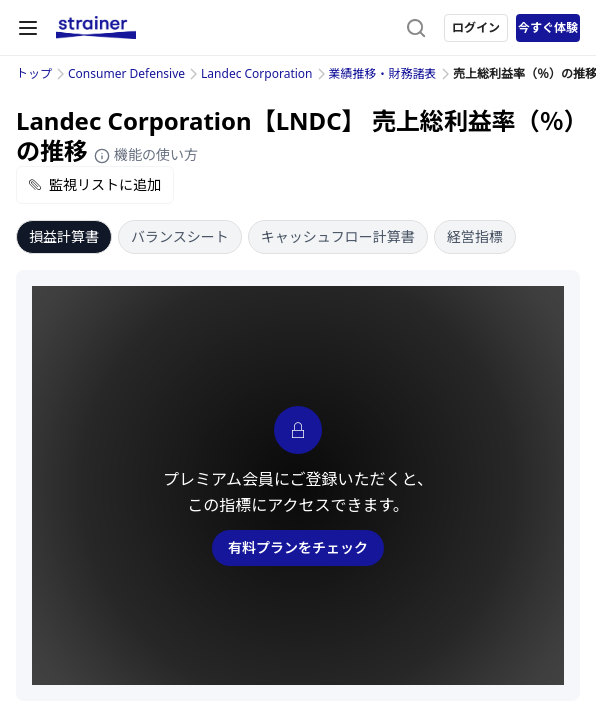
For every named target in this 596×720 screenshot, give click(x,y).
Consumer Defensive (126, 73)
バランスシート (180, 236)
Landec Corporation (256, 73)
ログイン (476, 27)
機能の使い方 (146, 154)
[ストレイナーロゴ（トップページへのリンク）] (96, 28)
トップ (34, 73)
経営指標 (475, 236)
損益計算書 (64, 236)
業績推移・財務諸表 (383, 73)
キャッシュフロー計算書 (338, 236)
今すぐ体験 (548, 27)
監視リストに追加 (95, 184)
